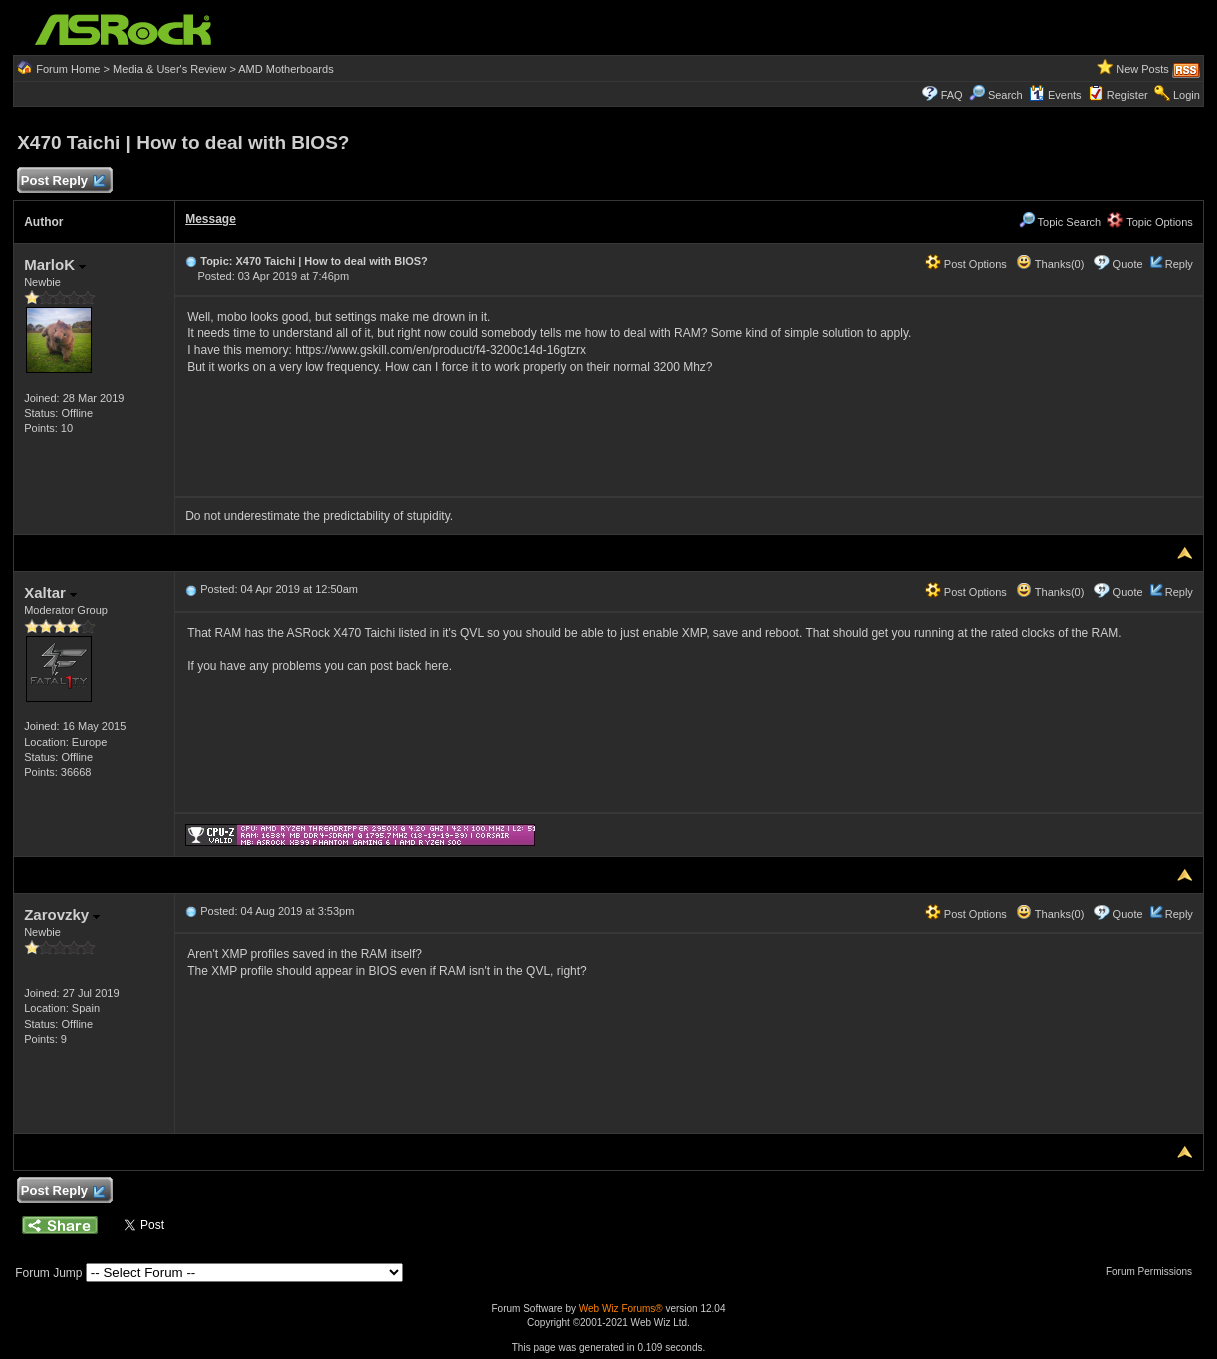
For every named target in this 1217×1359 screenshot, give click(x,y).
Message (210, 219)
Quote (1128, 264)
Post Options (966, 264)
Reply (1179, 264)
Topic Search (1060, 222)
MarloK (55, 264)
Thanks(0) (1050, 264)
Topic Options (1150, 222)
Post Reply (62, 181)
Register (1127, 95)
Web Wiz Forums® (621, 1308)
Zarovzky (62, 914)
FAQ (952, 95)
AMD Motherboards (285, 69)
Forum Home (68, 69)
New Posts (1142, 69)
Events (1055, 95)
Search (1005, 95)
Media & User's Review (169, 69)
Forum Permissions (1154, 1271)
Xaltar (50, 592)
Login (1186, 95)
